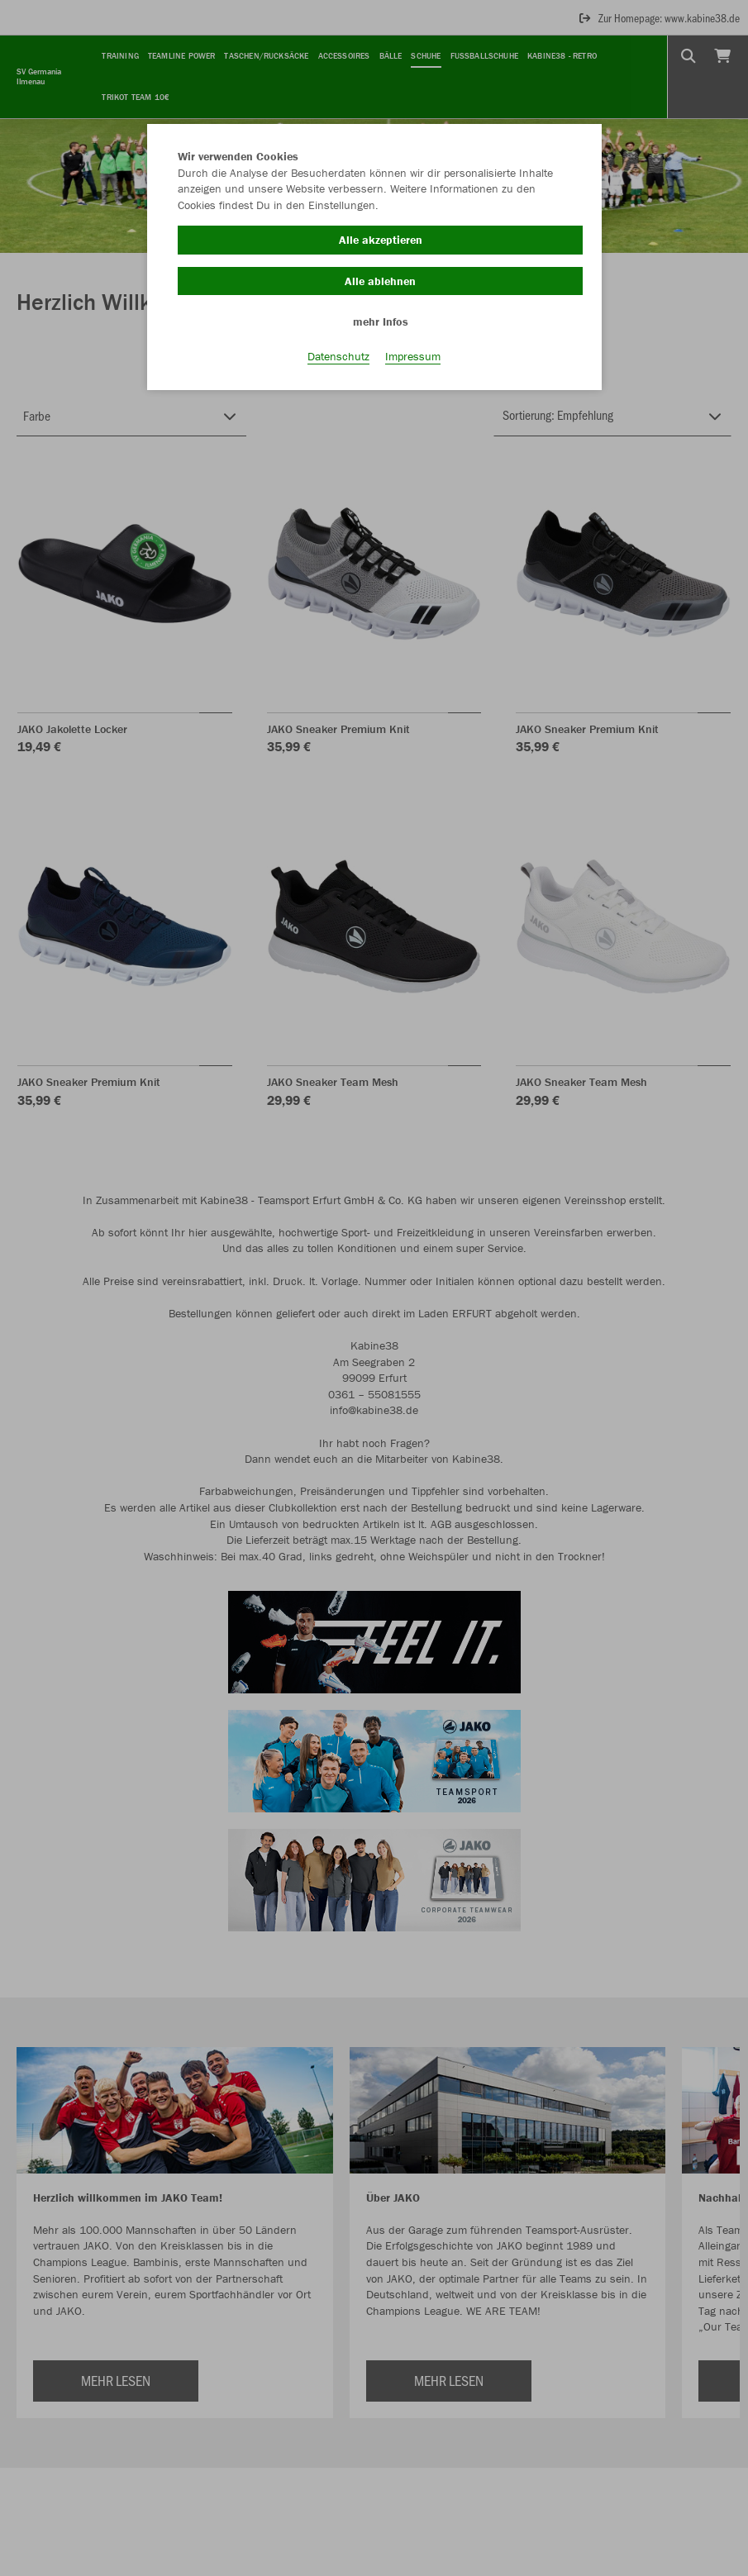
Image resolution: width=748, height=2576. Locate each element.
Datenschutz (338, 356)
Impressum (413, 356)
